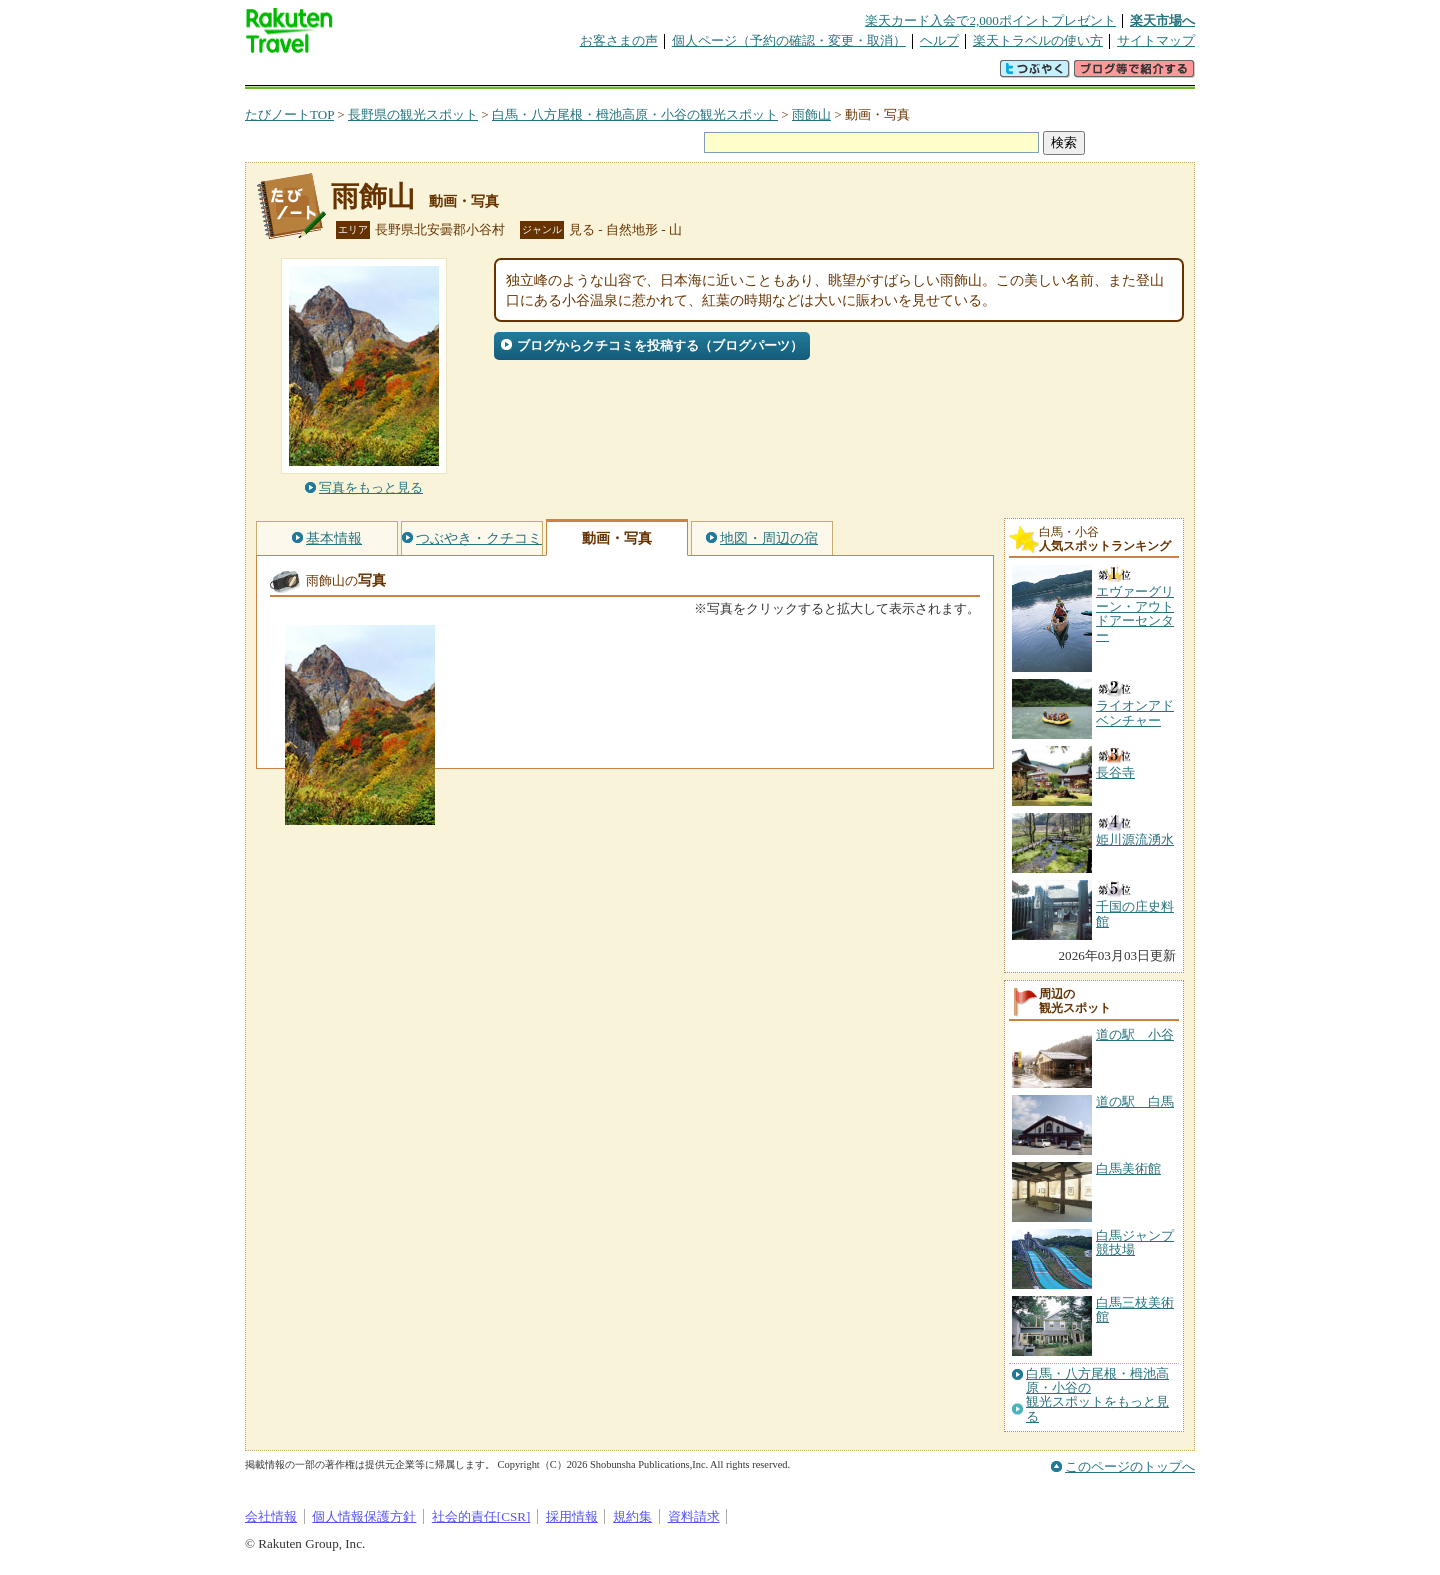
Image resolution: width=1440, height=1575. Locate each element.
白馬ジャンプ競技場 (1135, 1242)
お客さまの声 (619, 40)
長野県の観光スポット (413, 114)
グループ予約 (643, 74)
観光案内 (725, 74)
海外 (397, 74)
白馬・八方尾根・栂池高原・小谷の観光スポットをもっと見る (1097, 1395)
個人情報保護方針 (364, 1516)
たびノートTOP (289, 114)
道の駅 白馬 (1135, 1101)
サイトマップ (1156, 40)
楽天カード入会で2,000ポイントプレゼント (990, 20)
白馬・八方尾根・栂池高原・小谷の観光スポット (635, 114)
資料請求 (694, 1516)
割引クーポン (561, 74)
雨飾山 (811, 114)
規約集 (632, 1516)
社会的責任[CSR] (481, 1516)
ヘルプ (939, 40)
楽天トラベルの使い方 (1038, 40)
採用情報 (572, 1516)
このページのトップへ (1130, 1466)
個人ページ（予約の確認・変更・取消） (789, 40)
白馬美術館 (1128, 1168)
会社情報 (271, 1516)
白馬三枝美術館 (1135, 1309)
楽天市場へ (1162, 20)
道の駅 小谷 (1135, 1034)
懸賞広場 (479, 74)
